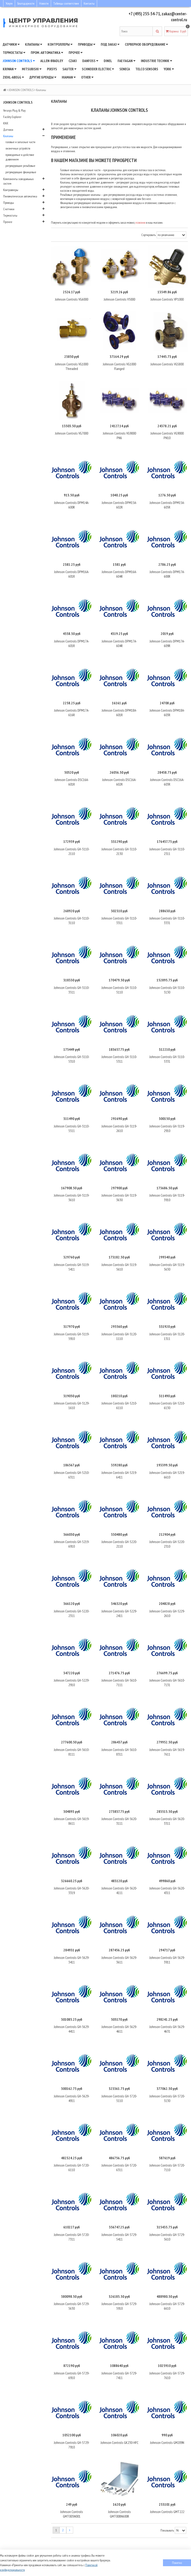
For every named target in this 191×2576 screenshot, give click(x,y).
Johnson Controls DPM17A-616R (71, 702)
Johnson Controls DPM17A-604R (119, 634)
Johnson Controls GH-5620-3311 (167, 1786)
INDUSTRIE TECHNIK (156, 61)
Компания (9, 2533)
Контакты (89, 3)
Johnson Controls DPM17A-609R (167, 634)
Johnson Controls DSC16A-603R (167, 769)
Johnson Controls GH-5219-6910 (72, 1515)
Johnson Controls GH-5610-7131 (167, 1651)
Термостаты (14, 52)
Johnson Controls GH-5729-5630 (72, 2261)
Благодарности (25, 3)
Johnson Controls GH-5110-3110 (72, 905)
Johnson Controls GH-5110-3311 (119, 905)
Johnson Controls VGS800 (167, 361)
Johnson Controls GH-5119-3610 (72, 1176)
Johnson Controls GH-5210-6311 (72, 1447)
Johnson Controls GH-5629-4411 (72, 1989)
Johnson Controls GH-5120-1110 (119, 1312)
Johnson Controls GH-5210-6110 (119, 1379)
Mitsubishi (31, 69)
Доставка (104, 2533)
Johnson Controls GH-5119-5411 (72, 1244)
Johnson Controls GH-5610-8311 (119, 1718)
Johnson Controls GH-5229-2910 (72, 1651)
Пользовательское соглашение (117, 2544)
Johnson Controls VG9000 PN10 (167, 430)
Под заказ (110, 44)
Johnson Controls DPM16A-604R (119, 566)
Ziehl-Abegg (13, 77)
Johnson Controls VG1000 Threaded (71, 363)
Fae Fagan (126, 61)
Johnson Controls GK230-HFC (119, 2394)
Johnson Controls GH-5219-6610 (167, 1447)
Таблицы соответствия (66, 3)
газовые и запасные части (20, 142)
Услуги (9, 3)
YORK (169, 69)
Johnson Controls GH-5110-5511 (72, 1108)
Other (87, 77)
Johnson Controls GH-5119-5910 (72, 1312)
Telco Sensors (146, 69)
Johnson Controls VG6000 (71, 297)
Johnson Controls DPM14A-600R (71, 498)
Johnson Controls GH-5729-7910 (72, 2396)
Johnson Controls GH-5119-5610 (119, 1244)
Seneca (124, 69)
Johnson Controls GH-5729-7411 (119, 2328)
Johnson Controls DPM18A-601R (119, 702)
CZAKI (73, 60)
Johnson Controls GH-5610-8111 (72, 1718)
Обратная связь (156, 2528)
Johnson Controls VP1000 (167, 297)
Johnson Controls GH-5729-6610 (167, 2261)
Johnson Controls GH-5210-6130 (167, 1379)
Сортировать (148, 235)
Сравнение (58, 2533)
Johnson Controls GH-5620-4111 (119, 1854)
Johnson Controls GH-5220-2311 (72, 1583)
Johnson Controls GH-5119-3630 (119, 1176)
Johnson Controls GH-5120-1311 (167, 1312)
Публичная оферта (110, 2528)
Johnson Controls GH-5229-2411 (119, 1583)
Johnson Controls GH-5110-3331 (167, 905)
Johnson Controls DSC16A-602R (119, 769)
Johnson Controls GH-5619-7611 (167, 1718)
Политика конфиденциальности (117, 2539)
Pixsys (52, 69)
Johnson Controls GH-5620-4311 (167, 1854)
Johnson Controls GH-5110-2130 (119, 837)
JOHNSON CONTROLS (19, 61)
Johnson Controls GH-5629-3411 (72, 1922)
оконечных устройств (17, 148)
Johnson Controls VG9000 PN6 (119, 430)
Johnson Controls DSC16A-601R (71, 769)
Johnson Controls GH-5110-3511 (72, 973)
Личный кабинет (61, 2528)
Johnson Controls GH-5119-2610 (119, 1108)
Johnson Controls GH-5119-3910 (167, 1176)
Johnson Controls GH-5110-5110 (119, 973)
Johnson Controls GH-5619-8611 (72, 1786)
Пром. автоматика (47, 52)
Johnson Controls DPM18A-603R (167, 702)
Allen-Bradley (51, 60)
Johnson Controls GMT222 (167, 2462)
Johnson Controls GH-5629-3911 (167, 1922)
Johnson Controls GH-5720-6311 (119, 2125)
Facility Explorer (12, 117)
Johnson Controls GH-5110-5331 (167, 1041)
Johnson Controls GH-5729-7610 (167, 2328)
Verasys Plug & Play (14, 110)
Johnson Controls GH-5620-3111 (119, 1786)
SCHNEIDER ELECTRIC (98, 69)
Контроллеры (60, 44)
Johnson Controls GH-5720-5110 (119, 2057)
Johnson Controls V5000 (119, 297)
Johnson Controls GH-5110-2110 (72, 837)
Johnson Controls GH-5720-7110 (167, 2125)
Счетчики (8, 209)
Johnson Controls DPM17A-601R (71, 634)
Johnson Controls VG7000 (71, 428)
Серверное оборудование (146, 44)
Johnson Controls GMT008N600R (119, 2464)
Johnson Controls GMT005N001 (71, 2464)
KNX (5, 123)
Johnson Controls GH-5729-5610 (167, 2193)
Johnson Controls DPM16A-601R (71, 566)
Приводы (86, 44)
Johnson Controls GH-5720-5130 (167, 2057)
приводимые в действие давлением (19, 157)
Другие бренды (42, 77)
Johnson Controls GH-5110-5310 (72, 1041)
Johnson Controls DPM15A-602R (119, 498)
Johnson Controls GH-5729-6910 (72, 2328)
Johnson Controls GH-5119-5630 (167, 1244)
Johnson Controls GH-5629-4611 (119, 1989)
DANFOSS (90, 61)
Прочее (76, 52)
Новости (44, 3)
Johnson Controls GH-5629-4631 (167, 1989)
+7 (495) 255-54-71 (142, 14)
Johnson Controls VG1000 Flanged (119, 363)
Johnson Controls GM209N (167, 2394)
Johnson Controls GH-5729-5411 (119, 2193)
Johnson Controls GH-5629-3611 (119, 1922)
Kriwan (9, 69)
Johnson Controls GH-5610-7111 (119, 1651)
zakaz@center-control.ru (174, 17)
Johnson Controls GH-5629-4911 (72, 2057)
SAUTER (69, 69)
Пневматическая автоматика (20, 196)
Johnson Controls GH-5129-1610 (72, 1379)
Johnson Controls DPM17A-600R (167, 566)
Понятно (177, 2563)
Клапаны (33, 44)
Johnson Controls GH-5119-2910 (167, 1108)
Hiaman (69, 77)
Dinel (108, 60)
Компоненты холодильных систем (18, 181)
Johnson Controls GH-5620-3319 (72, 1854)
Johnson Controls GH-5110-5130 (167, 973)
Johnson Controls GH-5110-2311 (167, 837)
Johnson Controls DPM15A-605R (167, 498)
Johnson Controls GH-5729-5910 (119, 2261)
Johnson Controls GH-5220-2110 (119, 1515)
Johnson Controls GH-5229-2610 (167, 1583)
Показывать (167, 2481)
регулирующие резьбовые (20, 166)
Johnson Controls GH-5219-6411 (119, 1447)
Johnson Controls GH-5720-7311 (72, 2193)
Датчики (11, 44)
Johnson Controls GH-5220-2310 (167, 1515)
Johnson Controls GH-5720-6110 (72, 2125)
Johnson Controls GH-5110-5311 (119, 1041)
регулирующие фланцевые (20, 172)
